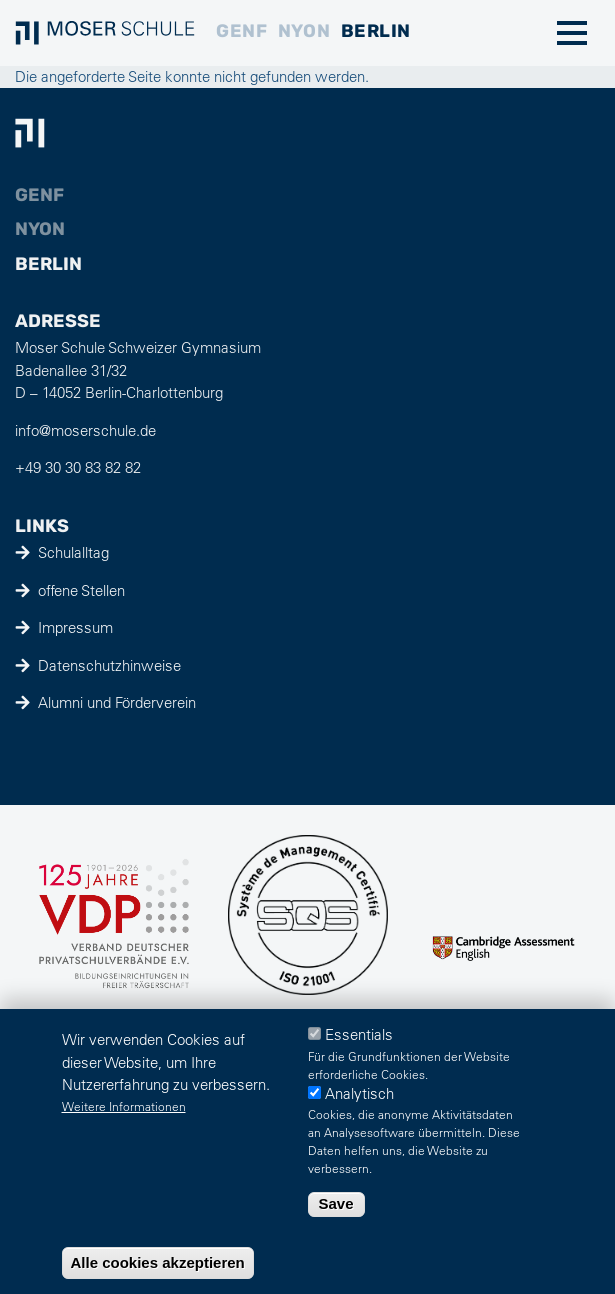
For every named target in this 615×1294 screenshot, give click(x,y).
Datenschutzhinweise (109, 665)
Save (336, 1203)
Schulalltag (73, 552)
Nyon (304, 31)
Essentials (359, 1034)
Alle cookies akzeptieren (158, 1262)
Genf (241, 31)
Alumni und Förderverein (117, 702)
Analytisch (359, 1093)
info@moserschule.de (85, 430)
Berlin (376, 31)
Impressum (75, 627)
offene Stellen (81, 590)
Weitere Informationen (124, 1106)
